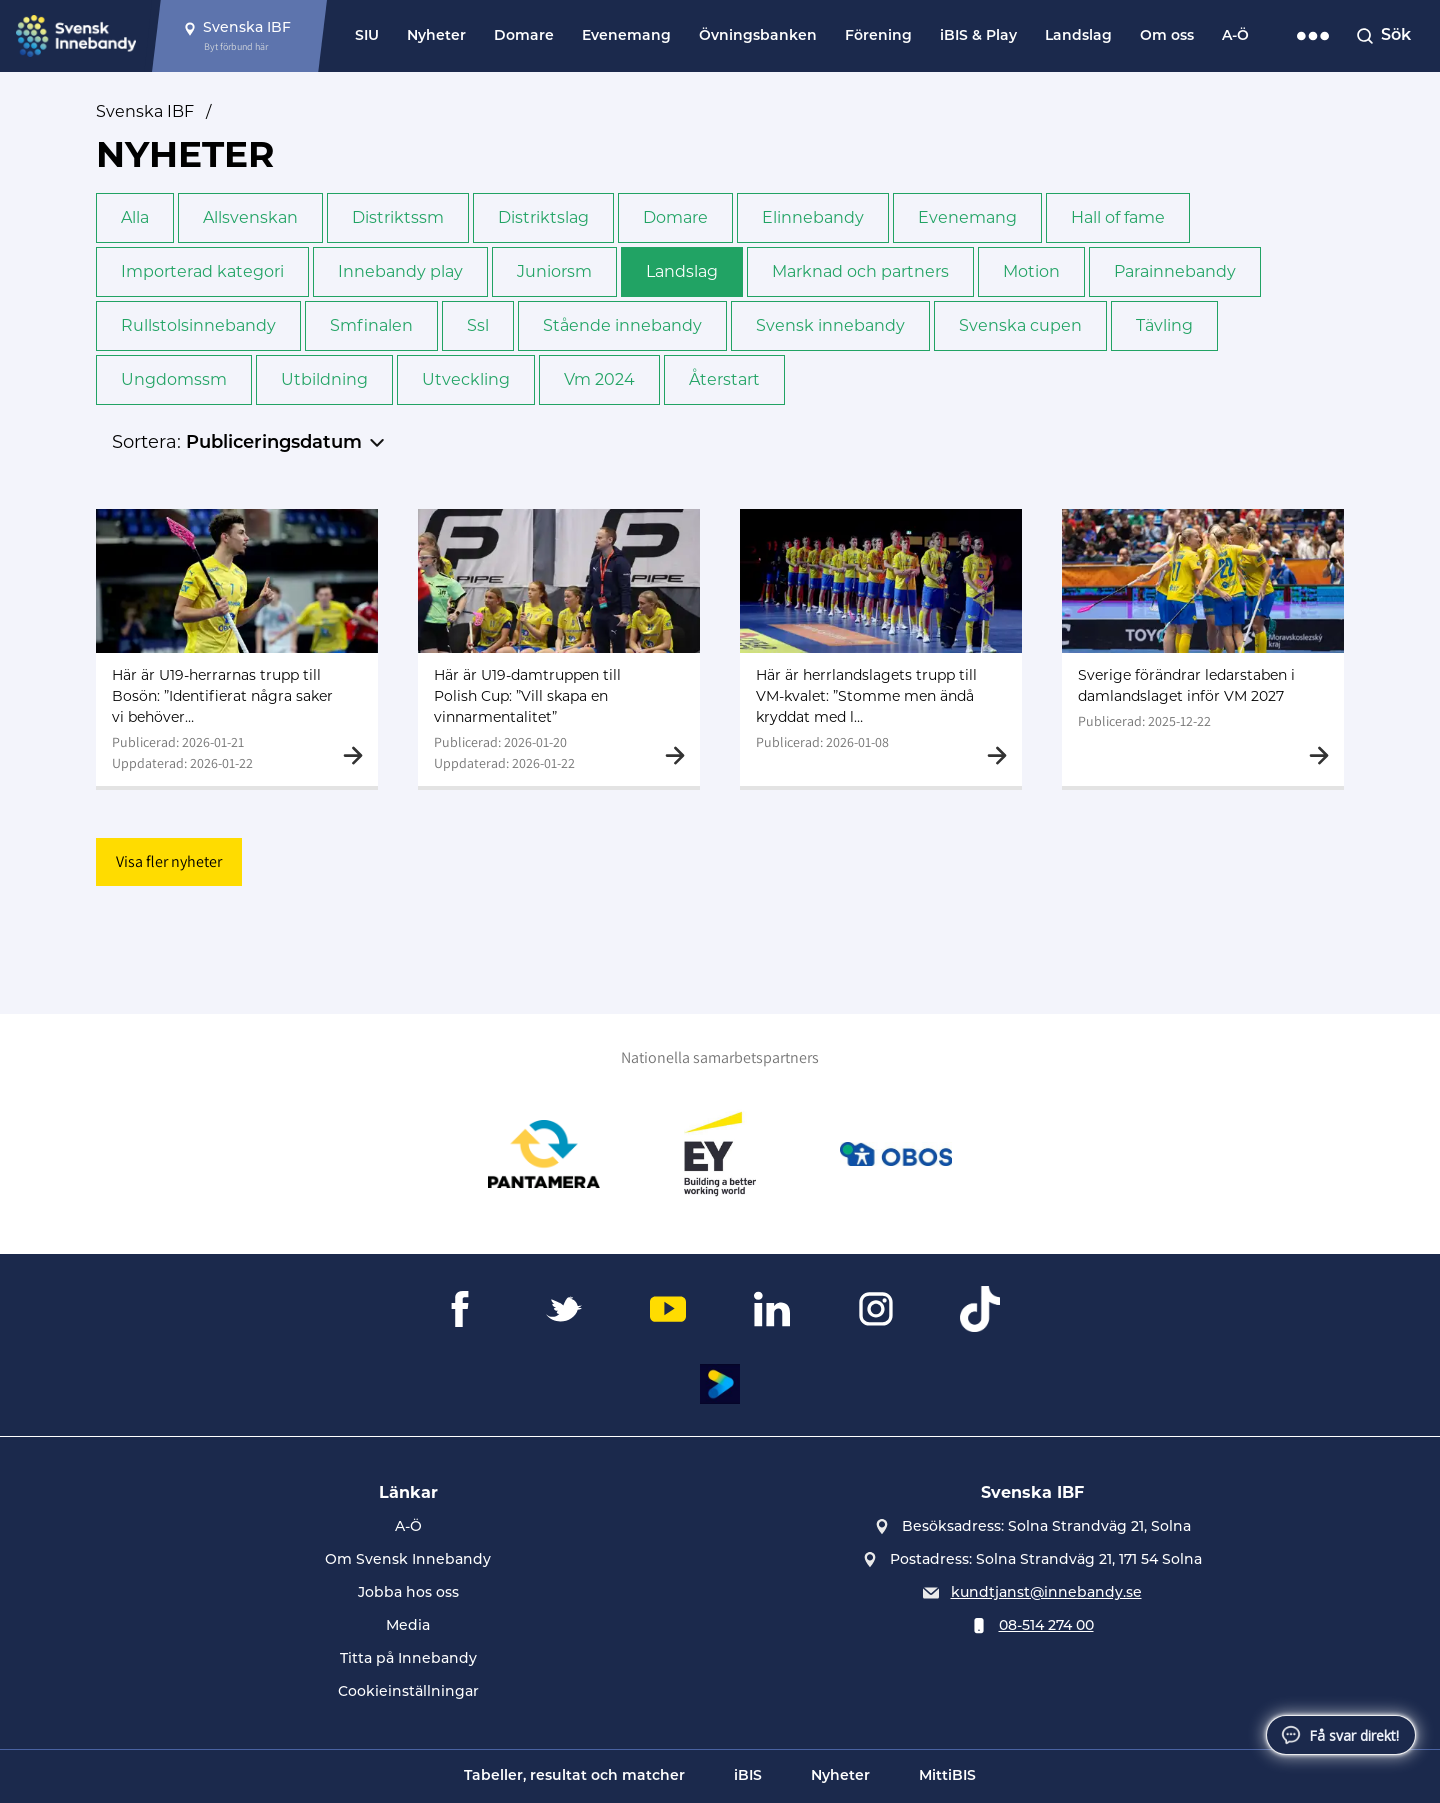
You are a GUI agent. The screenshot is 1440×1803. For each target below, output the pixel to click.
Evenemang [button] (967, 217)
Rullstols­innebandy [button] (198, 325)
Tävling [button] (1164, 325)
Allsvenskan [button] (250, 217)
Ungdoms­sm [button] (174, 379)
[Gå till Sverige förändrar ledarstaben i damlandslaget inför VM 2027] (1203, 647)
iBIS (748, 1776)
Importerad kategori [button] (202, 271)
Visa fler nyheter (169, 861)
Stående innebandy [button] (622, 325)
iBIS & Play (978, 36)
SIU (367, 36)
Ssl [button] (478, 325)
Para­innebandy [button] (1175, 271)
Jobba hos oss (408, 1593)
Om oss (1167, 36)
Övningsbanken (758, 36)
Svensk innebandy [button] (830, 325)
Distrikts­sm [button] (398, 217)
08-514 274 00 (1046, 1626)
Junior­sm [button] (554, 271)
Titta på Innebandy (408, 1659)
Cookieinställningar (408, 1692)
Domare (524, 36)
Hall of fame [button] (1118, 217)
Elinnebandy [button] (813, 217)
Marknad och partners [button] (860, 271)
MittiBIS (947, 1776)
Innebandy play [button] (400, 271)
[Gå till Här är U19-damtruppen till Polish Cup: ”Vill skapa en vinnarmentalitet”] (559, 647)
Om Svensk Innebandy (408, 1560)
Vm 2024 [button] (599, 379)
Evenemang (626, 36)
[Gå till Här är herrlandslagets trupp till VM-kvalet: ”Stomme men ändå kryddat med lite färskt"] (881, 647)
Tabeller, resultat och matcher (574, 1776)
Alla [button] (135, 217)
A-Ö (1235, 36)
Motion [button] (1031, 271)
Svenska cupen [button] (1020, 325)
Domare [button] (675, 217)
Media (408, 1626)
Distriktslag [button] (543, 217)
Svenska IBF (145, 111)
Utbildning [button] (324, 379)
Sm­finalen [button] (371, 325)
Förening (878, 36)
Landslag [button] (682, 271)
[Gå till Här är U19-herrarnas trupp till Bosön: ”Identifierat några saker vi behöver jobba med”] (237, 647)
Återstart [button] (724, 379)
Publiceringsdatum (274, 443)
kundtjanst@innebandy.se (1046, 1593)
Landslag (1078, 36)
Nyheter (436, 36)
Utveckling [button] (466, 379)
